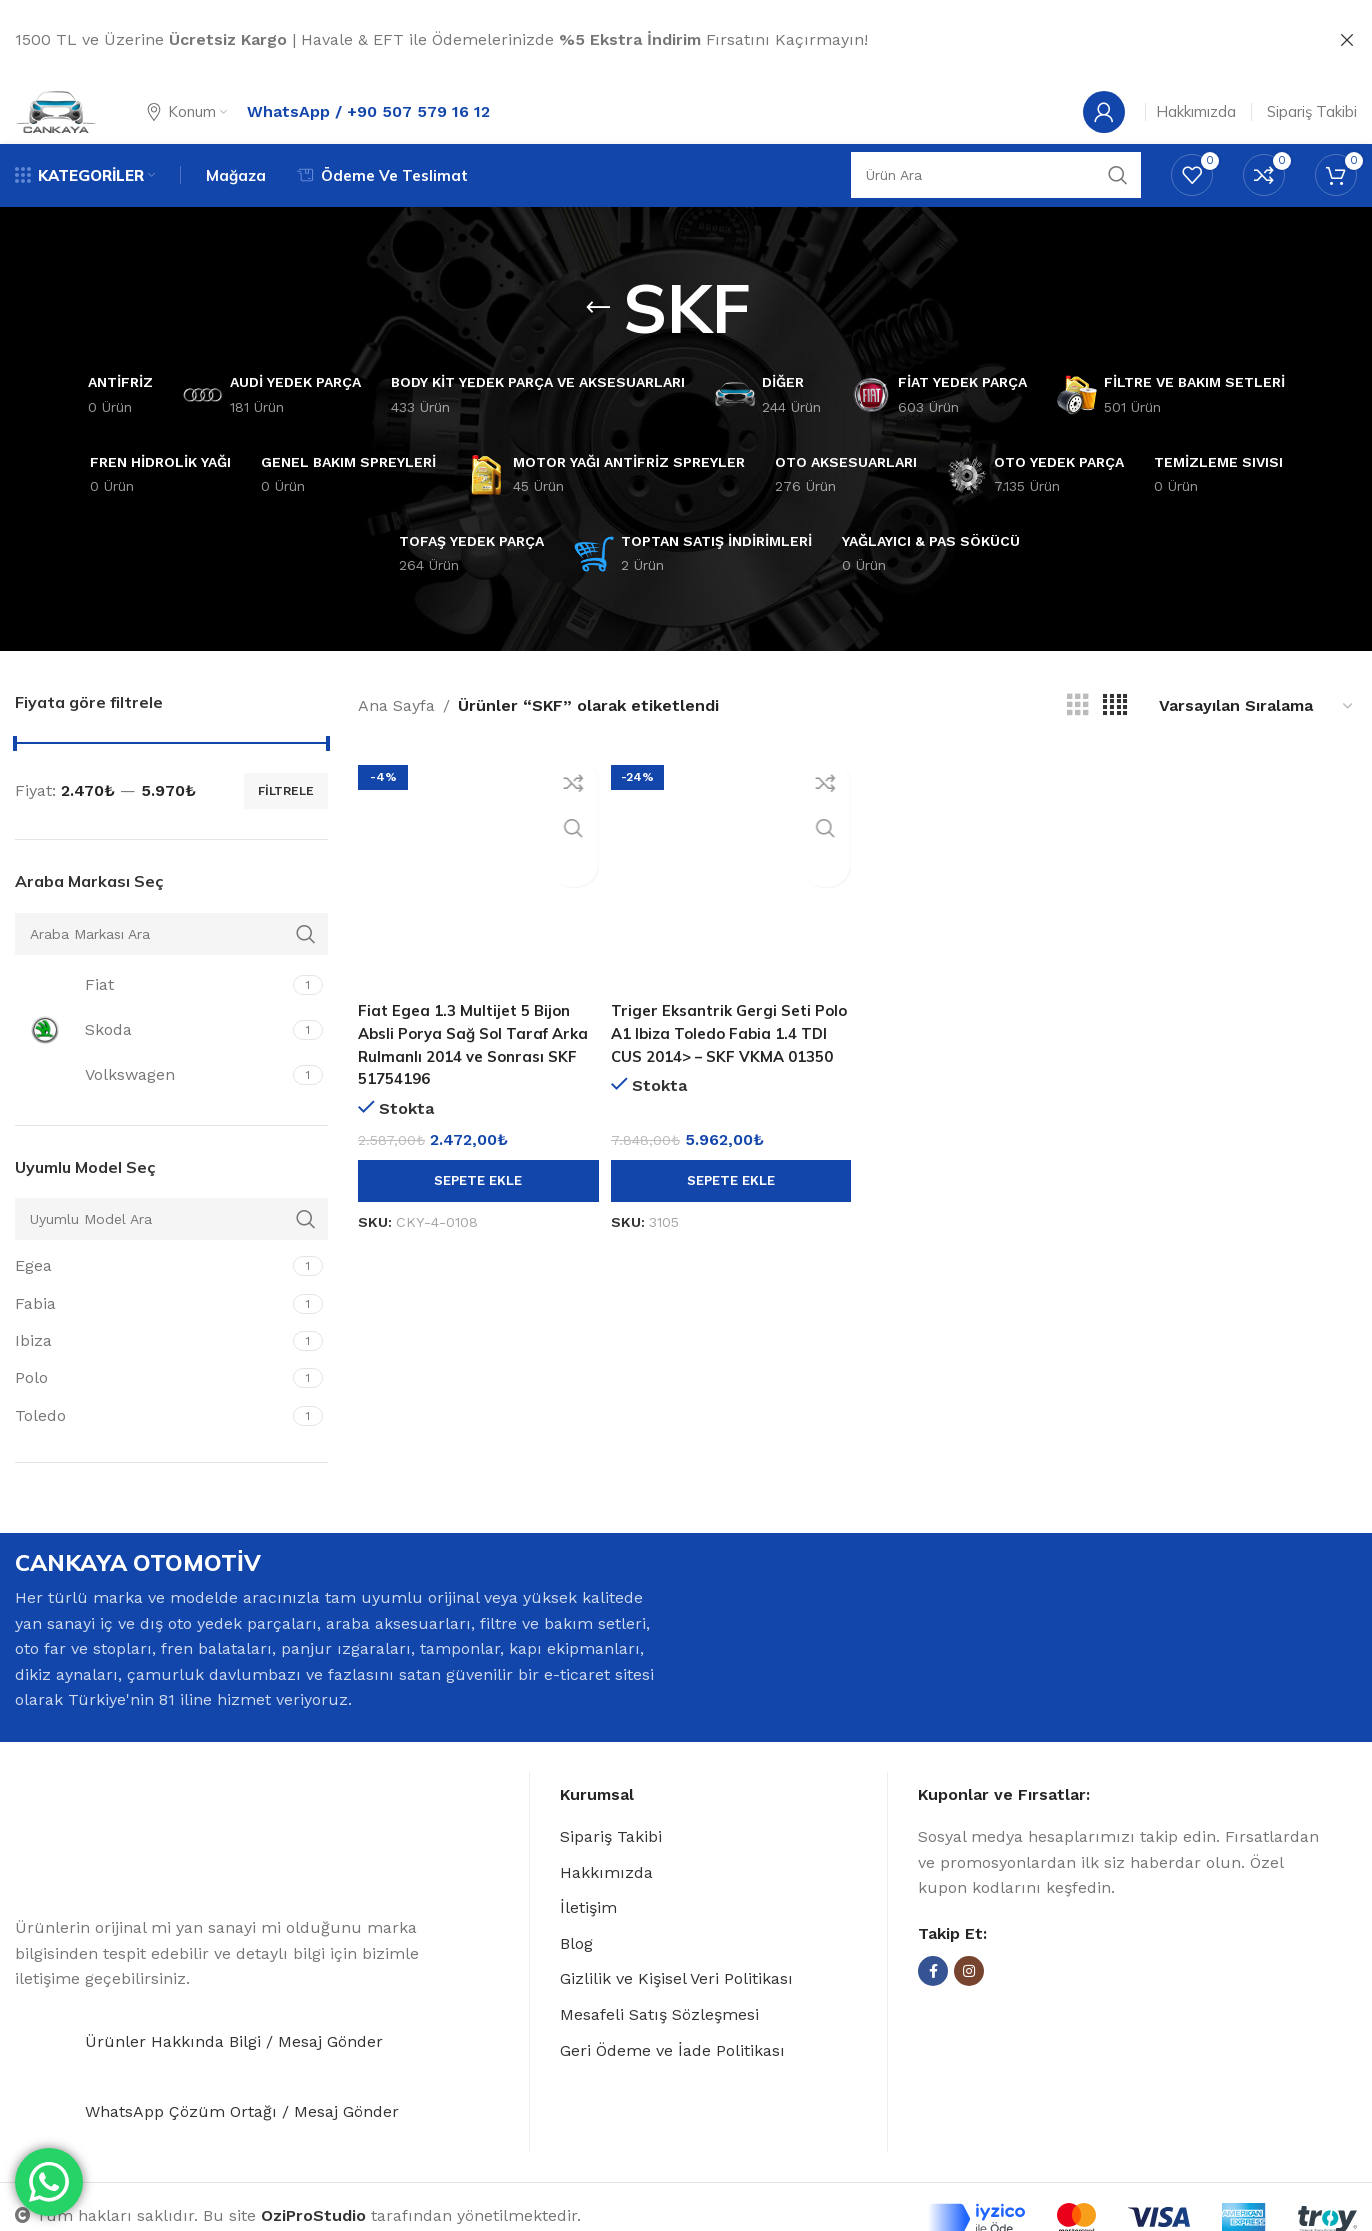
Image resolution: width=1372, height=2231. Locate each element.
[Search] (996, 204)
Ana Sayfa (396, 737)
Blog (576, 1975)
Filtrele (286, 823)
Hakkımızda (606, 1903)
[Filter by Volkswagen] (151, 1107)
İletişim (588, 1939)
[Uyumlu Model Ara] (171, 1251)
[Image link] (135, 1877)
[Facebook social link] (933, 2003)
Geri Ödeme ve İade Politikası (672, 2081)
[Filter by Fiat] (151, 1017)
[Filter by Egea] (151, 1298)
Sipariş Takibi (611, 1868)
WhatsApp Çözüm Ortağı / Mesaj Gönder (242, 2148)
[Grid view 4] (1115, 737)
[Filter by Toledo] (151, 1448)
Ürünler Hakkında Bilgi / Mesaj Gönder (234, 2078)
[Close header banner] (1347, 40)
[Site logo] (76, 122)
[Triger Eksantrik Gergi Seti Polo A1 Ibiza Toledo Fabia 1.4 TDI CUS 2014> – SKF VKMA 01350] (730, 899)
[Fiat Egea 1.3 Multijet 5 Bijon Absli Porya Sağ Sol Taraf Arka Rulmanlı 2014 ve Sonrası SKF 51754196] (475, 899)
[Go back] (598, 339)
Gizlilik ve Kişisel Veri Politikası (676, 2010)
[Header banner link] (656, 40)
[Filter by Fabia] (151, 1335)
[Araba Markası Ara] (171, 966)
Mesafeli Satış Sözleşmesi (659, 2046)
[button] (475, 1206)
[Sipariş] (1257, 737)
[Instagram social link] (969, 2003)
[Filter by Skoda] (151, 1062)
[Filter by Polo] (151, 1410)
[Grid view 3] (1078, 737)
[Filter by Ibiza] (151, 1373)
